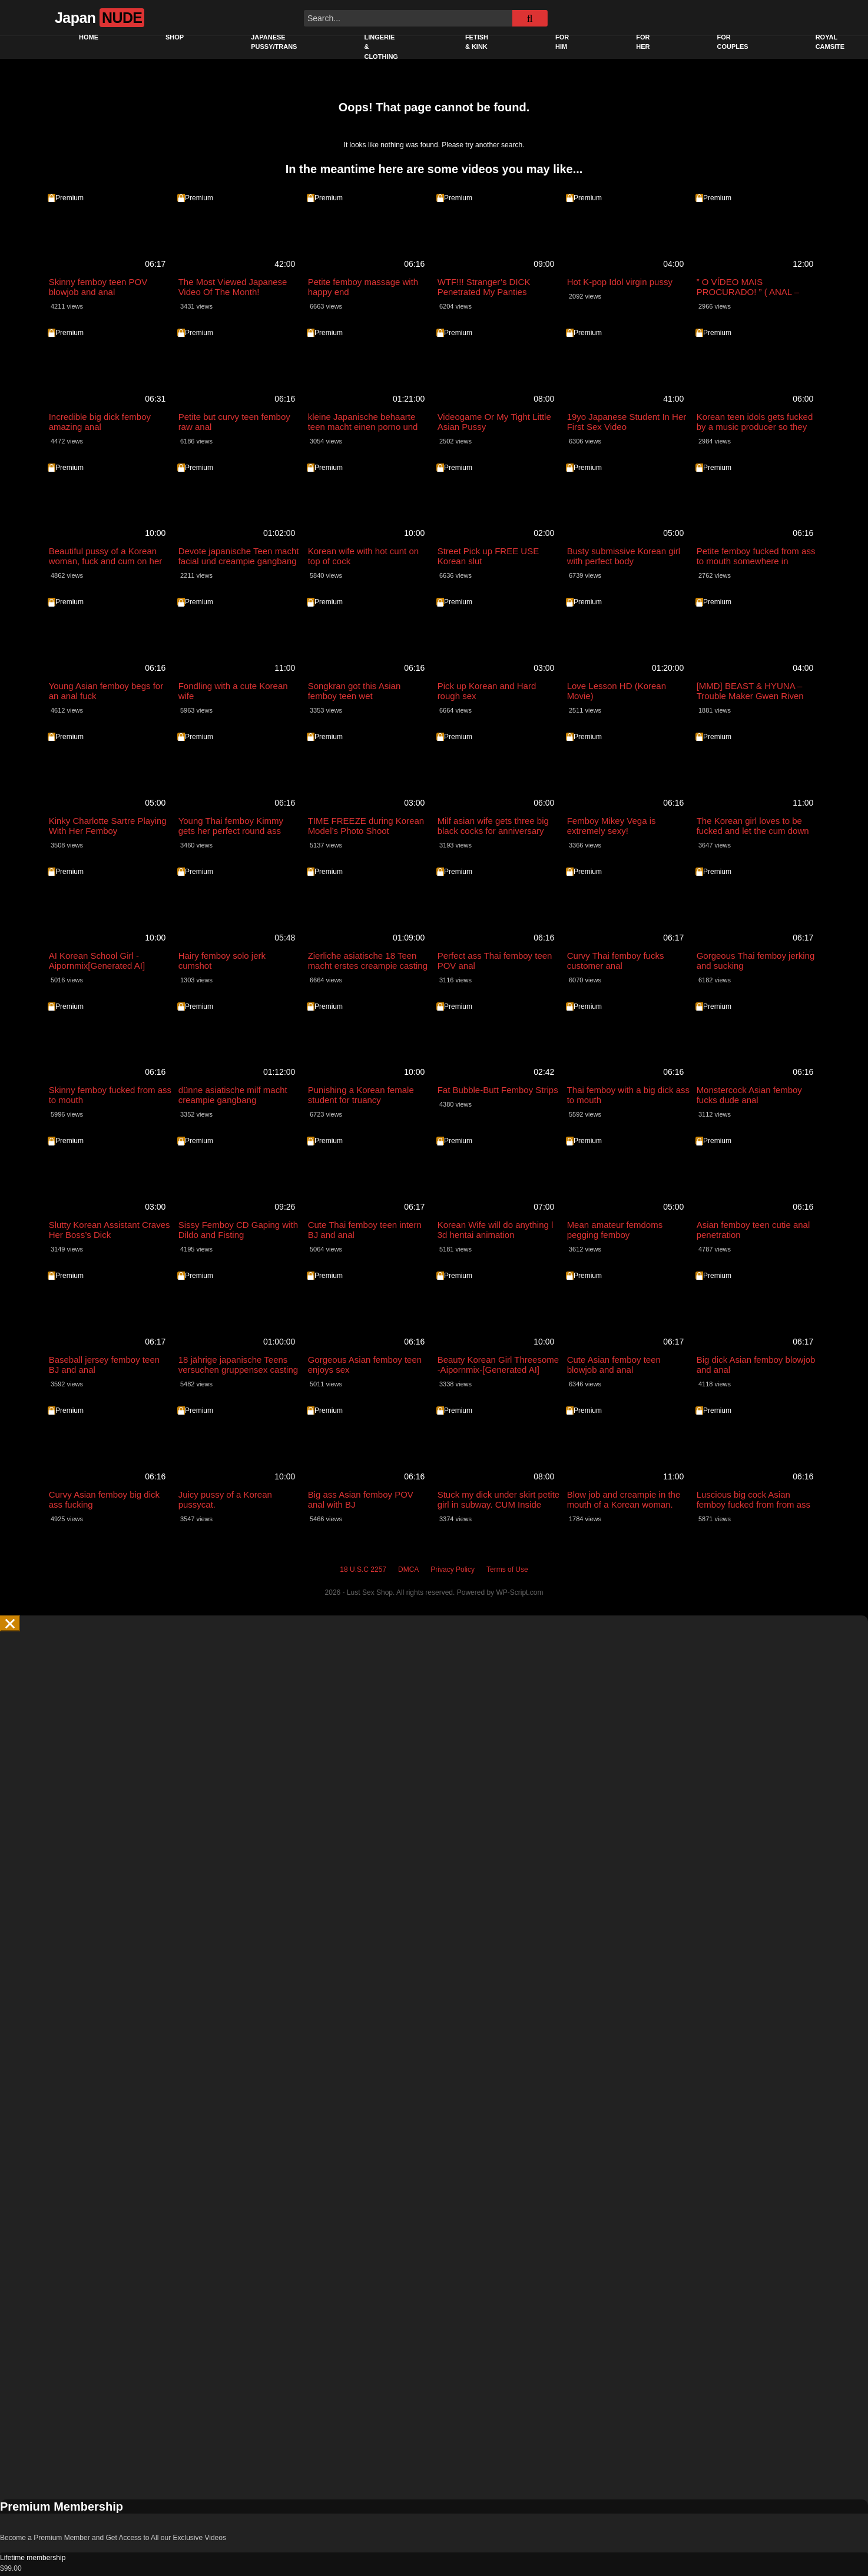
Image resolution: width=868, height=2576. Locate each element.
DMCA (408, 1559)
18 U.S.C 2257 (363, 1559)
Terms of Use (507, 1559)
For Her (643, 42)
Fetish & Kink (476, 42)
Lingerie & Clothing (380, 47)
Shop (174, 37)
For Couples (732, 42)
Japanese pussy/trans (274, 42)
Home (88, 37)
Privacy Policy (452, 1559)
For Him (562, 42)
